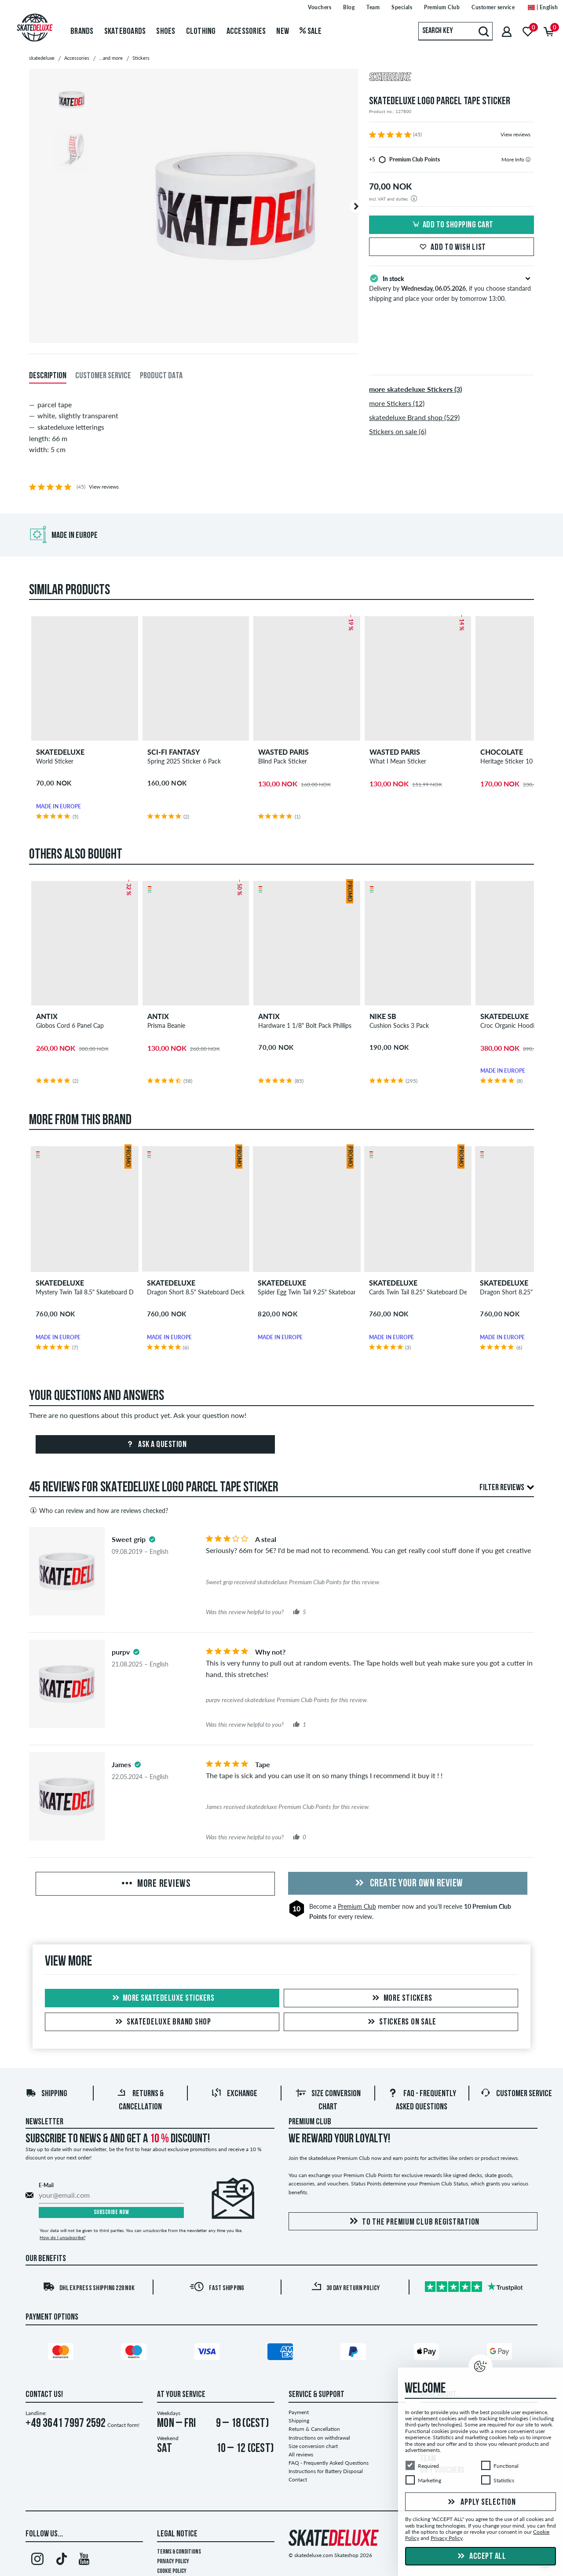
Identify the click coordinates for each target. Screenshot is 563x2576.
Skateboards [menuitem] (125, 31)
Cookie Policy (171, 2571)
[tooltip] (528, 159)
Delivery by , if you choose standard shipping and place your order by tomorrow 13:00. (451, 287)
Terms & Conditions (179, 2552)
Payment (299, 2412)
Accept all (480, 2556)
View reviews (515, 134)
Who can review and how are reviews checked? (98, 1510)
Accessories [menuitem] (246, 31)
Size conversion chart (313, 2446)
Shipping (46, 2094)
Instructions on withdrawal (319, 2437)
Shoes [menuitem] (165, 31)
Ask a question (155, 1444)
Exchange (234, 2094)
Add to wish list (451, 247)
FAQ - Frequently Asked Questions (329, 2462)
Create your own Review (407, 1883)
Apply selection (481, 2502)
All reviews (301, 2454)
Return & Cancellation (314, 2429)
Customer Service (516, 2094)
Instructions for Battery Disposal (326, 2471)
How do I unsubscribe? (62, 2237)
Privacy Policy (173, 2561)
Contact (298, 2479)
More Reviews (155, 1884)
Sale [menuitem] (311, 31)
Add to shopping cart (452, 225)
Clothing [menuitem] (201, 31)
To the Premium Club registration (413, 2222)
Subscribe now (111, 2212)
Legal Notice (177, 2534)
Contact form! (123, 2425)
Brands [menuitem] (82, 31)
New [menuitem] (282, 31)
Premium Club (357, 1906)
